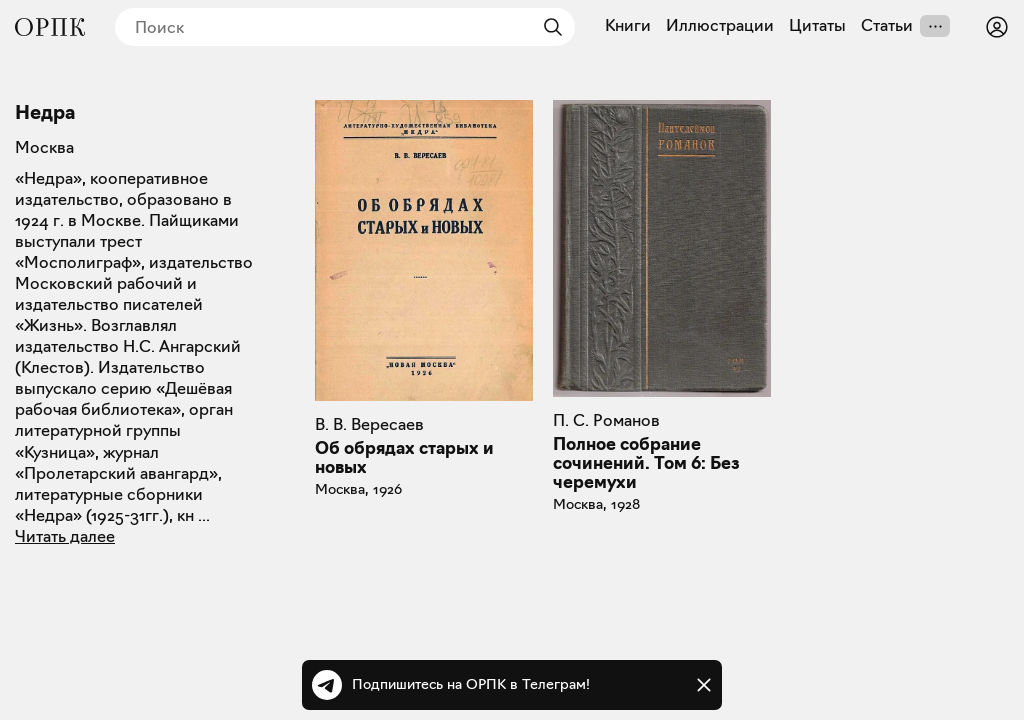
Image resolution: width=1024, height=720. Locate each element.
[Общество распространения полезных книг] (50, 27)
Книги (628, 26)
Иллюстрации (720, 26)
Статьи (887, 26)
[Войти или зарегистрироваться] (997, 27)
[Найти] (548, 27)
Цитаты (817, 26)
